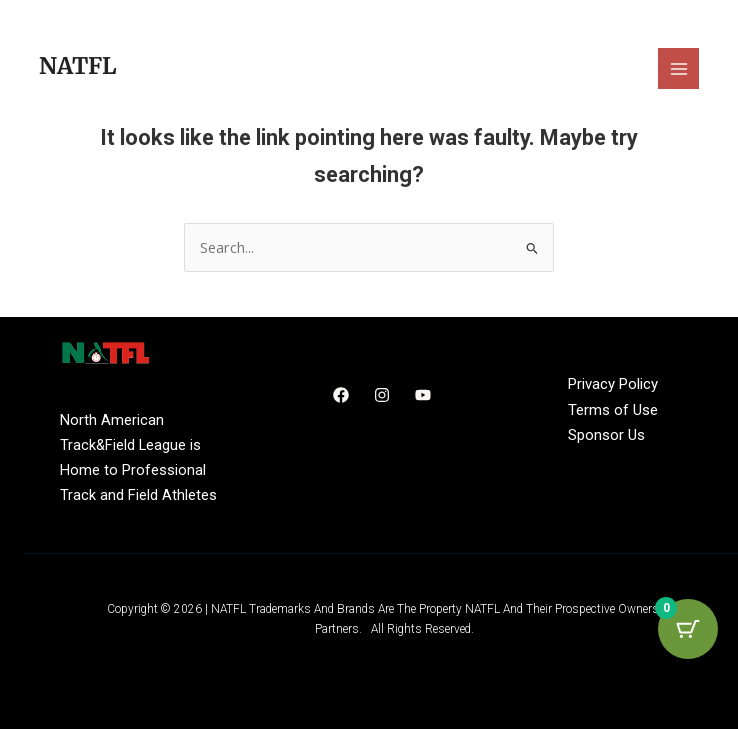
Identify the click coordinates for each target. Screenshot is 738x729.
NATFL (78, 66)
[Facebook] (341, 395)
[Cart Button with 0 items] (688, 629)
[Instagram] (382, 395)
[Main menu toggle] (678, 68)
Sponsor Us (606, 435)
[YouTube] (423, 395)
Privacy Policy (613, 384)
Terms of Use (613, 410)
